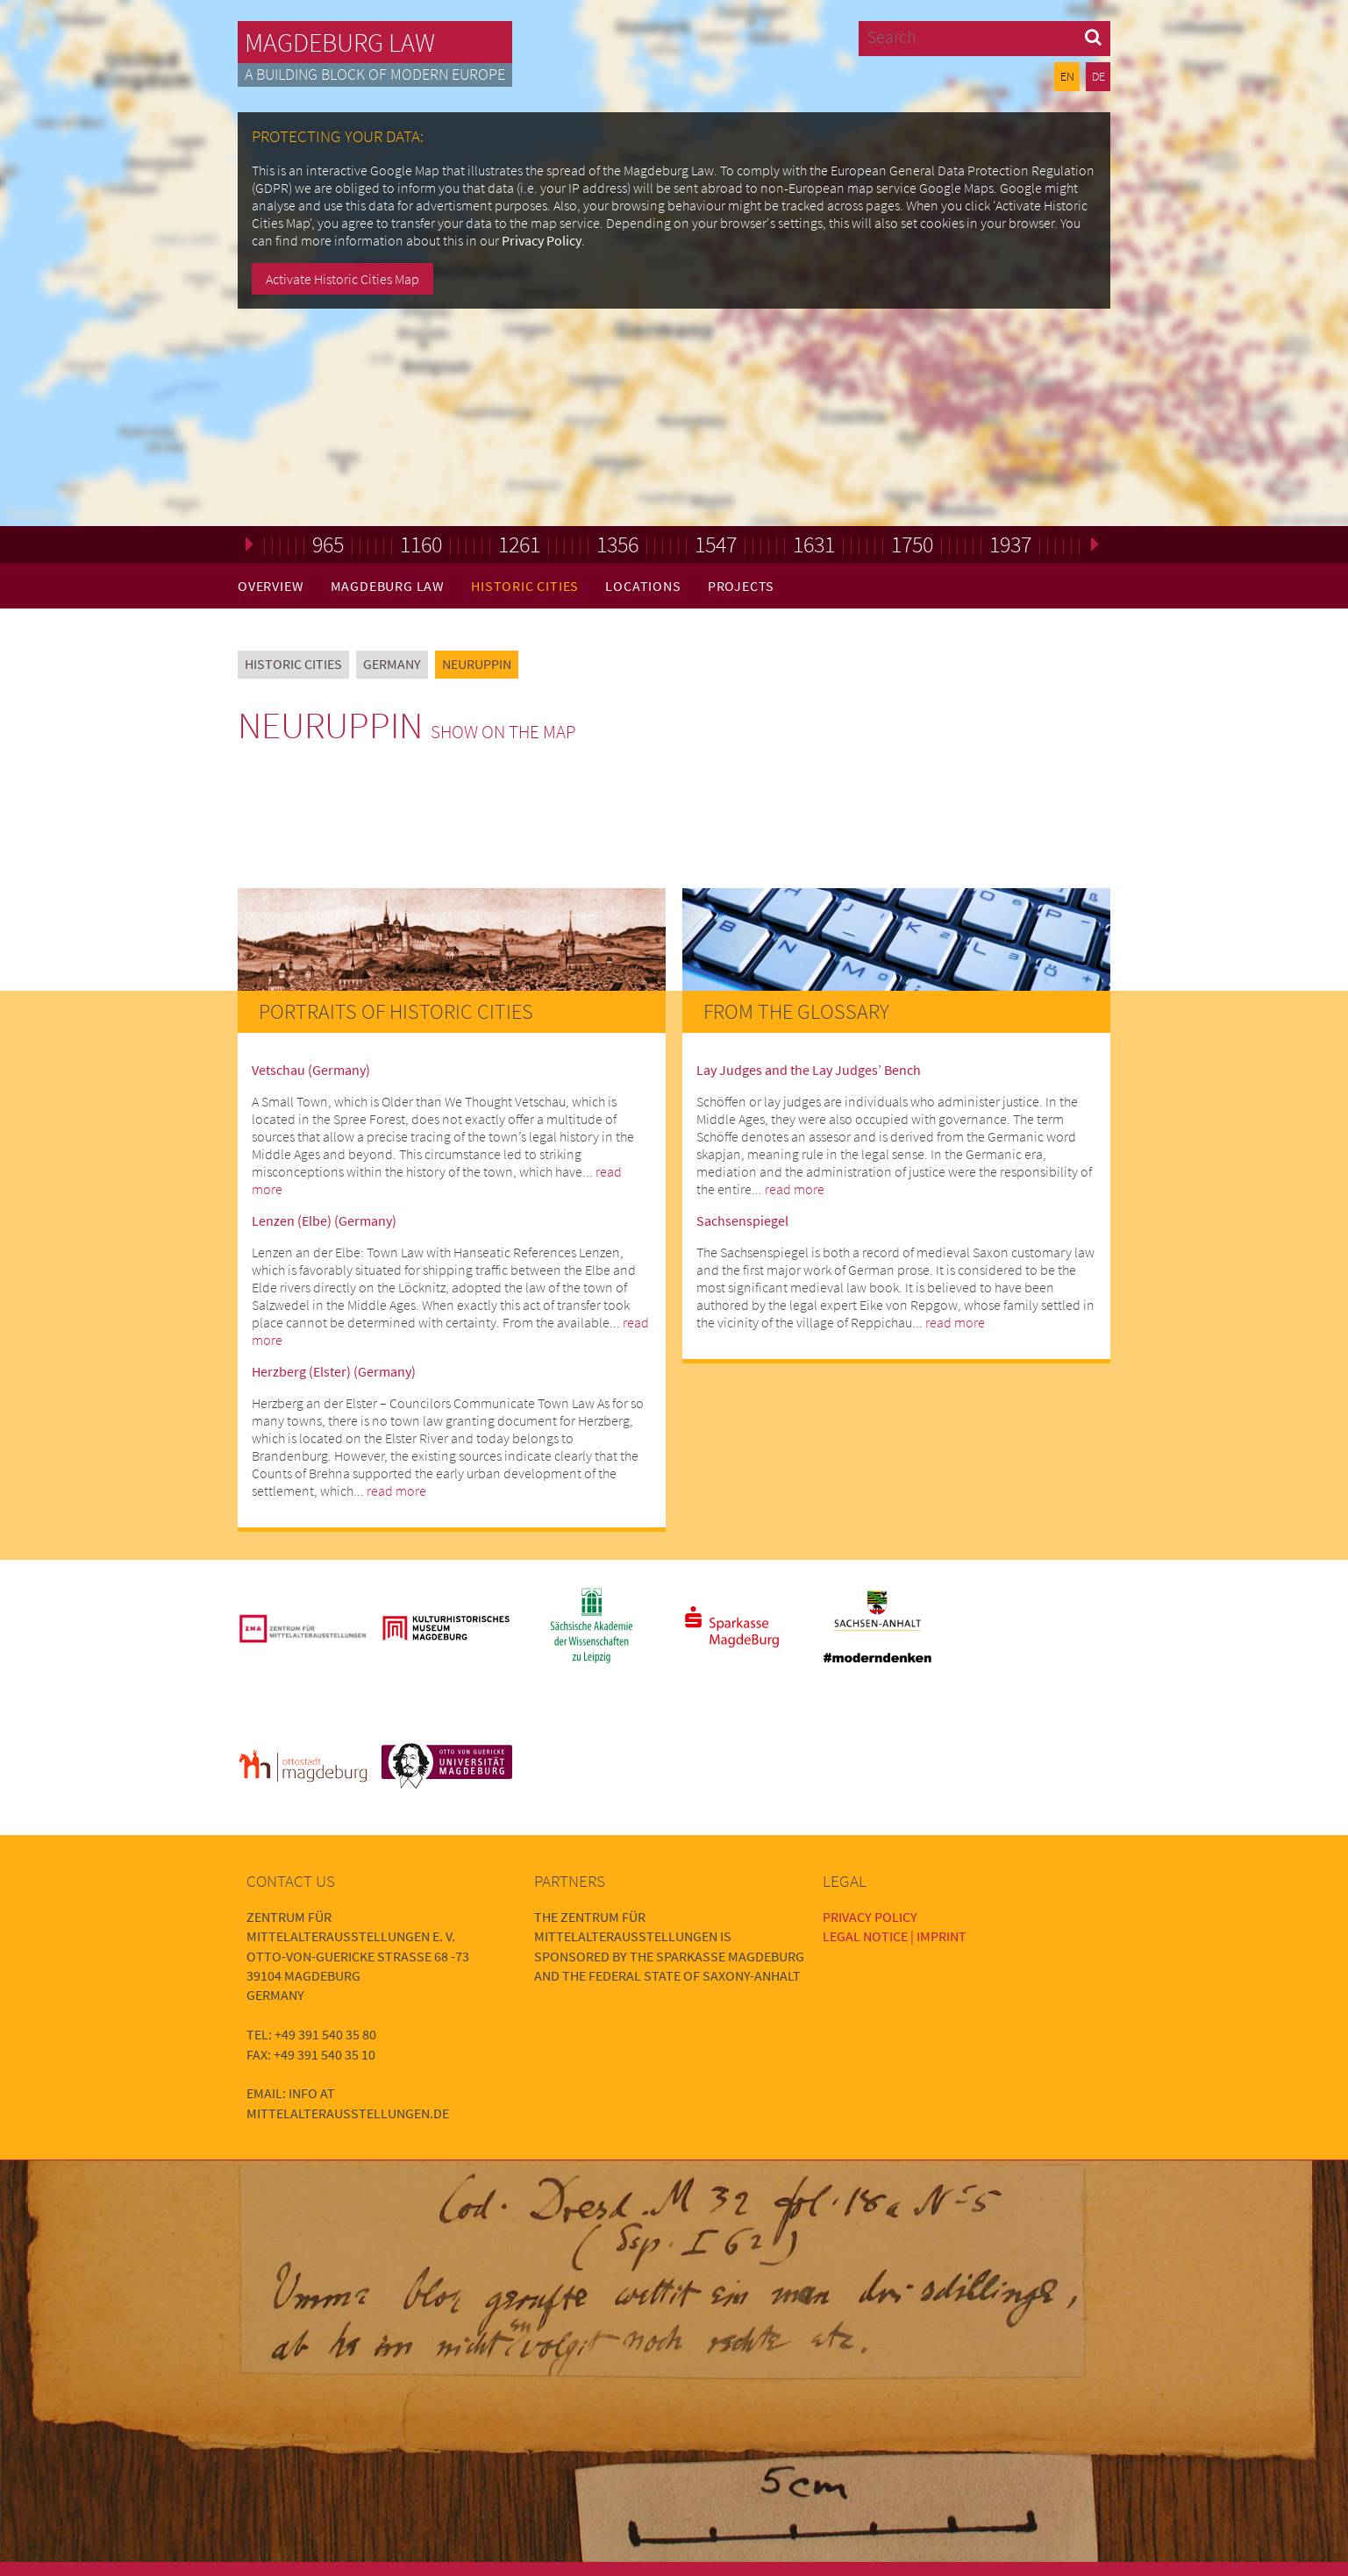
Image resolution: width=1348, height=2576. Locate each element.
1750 (912, 544)
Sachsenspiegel (742, 1220)
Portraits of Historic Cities (396, 1011)
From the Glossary (796, 1011)
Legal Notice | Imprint (894, 1936)
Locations (643, 585)
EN (1067, 76)
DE (1098, 76)
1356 (617, 544)
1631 (814, 544)
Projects (741, 585)
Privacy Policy (541, 240)
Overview (270, 585)
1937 (1010, 544)
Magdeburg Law (340, 42)
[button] (1093, 36)
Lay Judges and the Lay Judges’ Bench (808, 1069)
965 (328, 544)
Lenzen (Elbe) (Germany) (324, 1220)
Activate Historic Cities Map (342, 279)
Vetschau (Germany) (311, 1069)
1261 (519, 544)
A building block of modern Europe (375, 74)
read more (396, 1490)
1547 (716, 544)
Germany (392, 663)
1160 (421, 544)
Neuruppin (476, 663)
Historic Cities (525, 585)
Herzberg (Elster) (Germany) (334, 1371)
